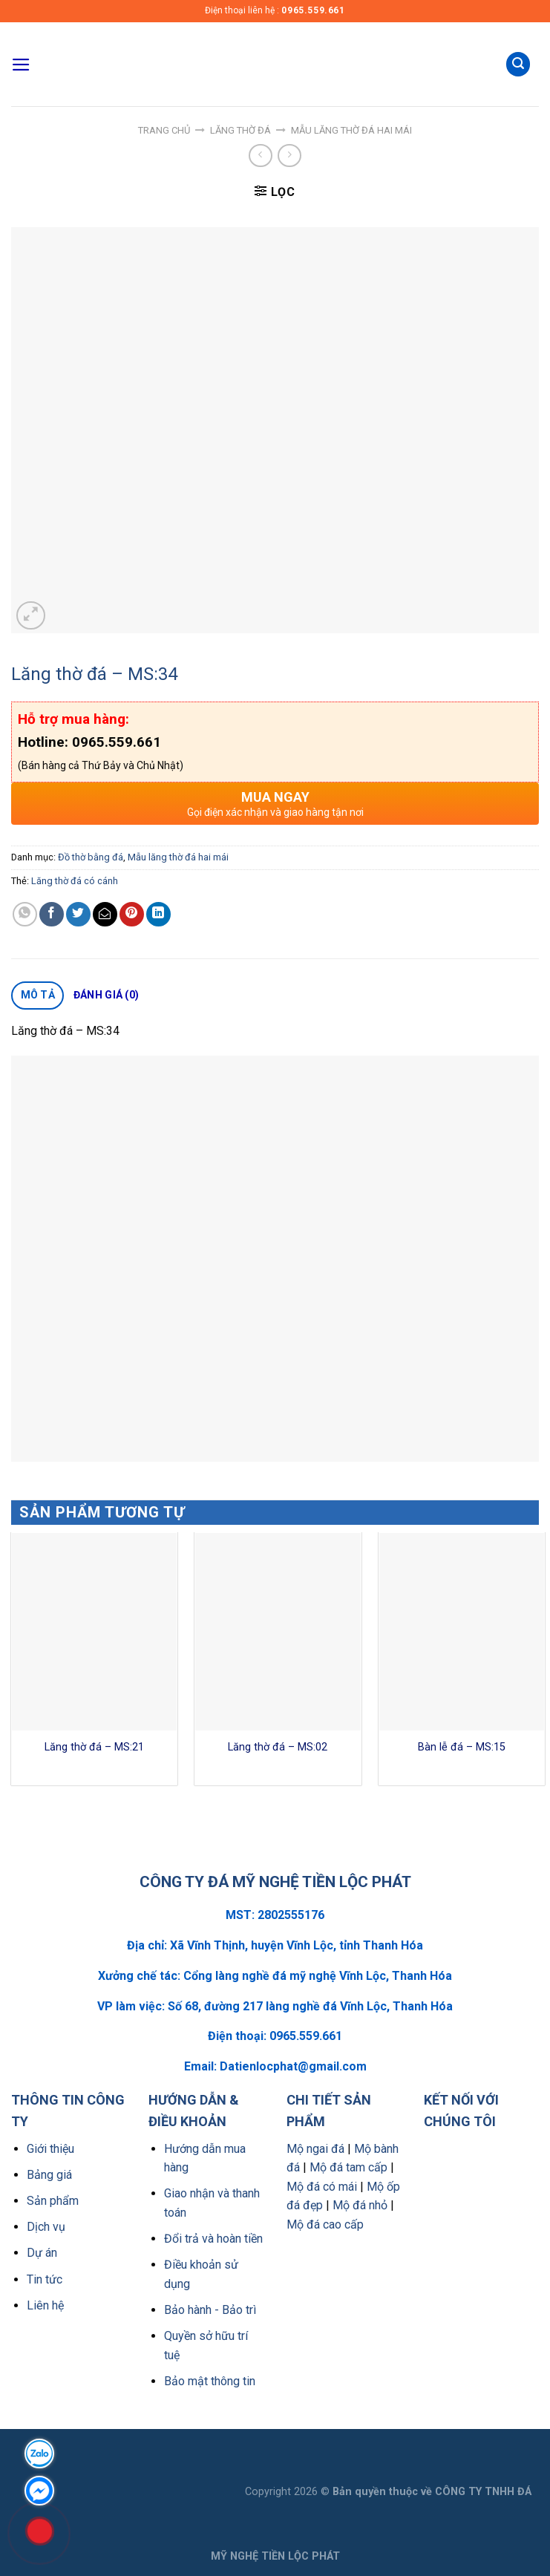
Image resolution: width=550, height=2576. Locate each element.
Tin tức (44, 2279)
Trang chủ (164, 130)
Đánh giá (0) (106, 995)
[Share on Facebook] (51, 914)
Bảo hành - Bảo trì (210, 2310)
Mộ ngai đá (315, 2149)
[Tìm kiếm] (518, 64)
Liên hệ (45, 2305)
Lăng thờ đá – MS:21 (94, 1747)
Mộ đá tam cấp (348, 2167)
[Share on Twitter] (78, 914)
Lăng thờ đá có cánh (74, 880)
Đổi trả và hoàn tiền (213, 2239)
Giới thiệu (50, 2149)
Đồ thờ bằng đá (90, 857)
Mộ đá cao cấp (325, 2224)
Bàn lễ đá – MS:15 (461, 1747)
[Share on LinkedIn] (158, 914)
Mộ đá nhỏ (360, 2205)
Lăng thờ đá (240, 130)
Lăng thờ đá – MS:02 (277, 1747)
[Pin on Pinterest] (132, 914)
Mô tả (38, 995)
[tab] (37, 995)
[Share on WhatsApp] (25, 914)
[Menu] (21, 64)
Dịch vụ (46, 2227)
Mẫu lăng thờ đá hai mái (351, 130)
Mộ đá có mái (322, 2187)
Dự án (42, 2253)
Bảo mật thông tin (209, 2381)
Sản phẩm (53, 2201)
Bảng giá (49, 2175)
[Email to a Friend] (105, 914)
